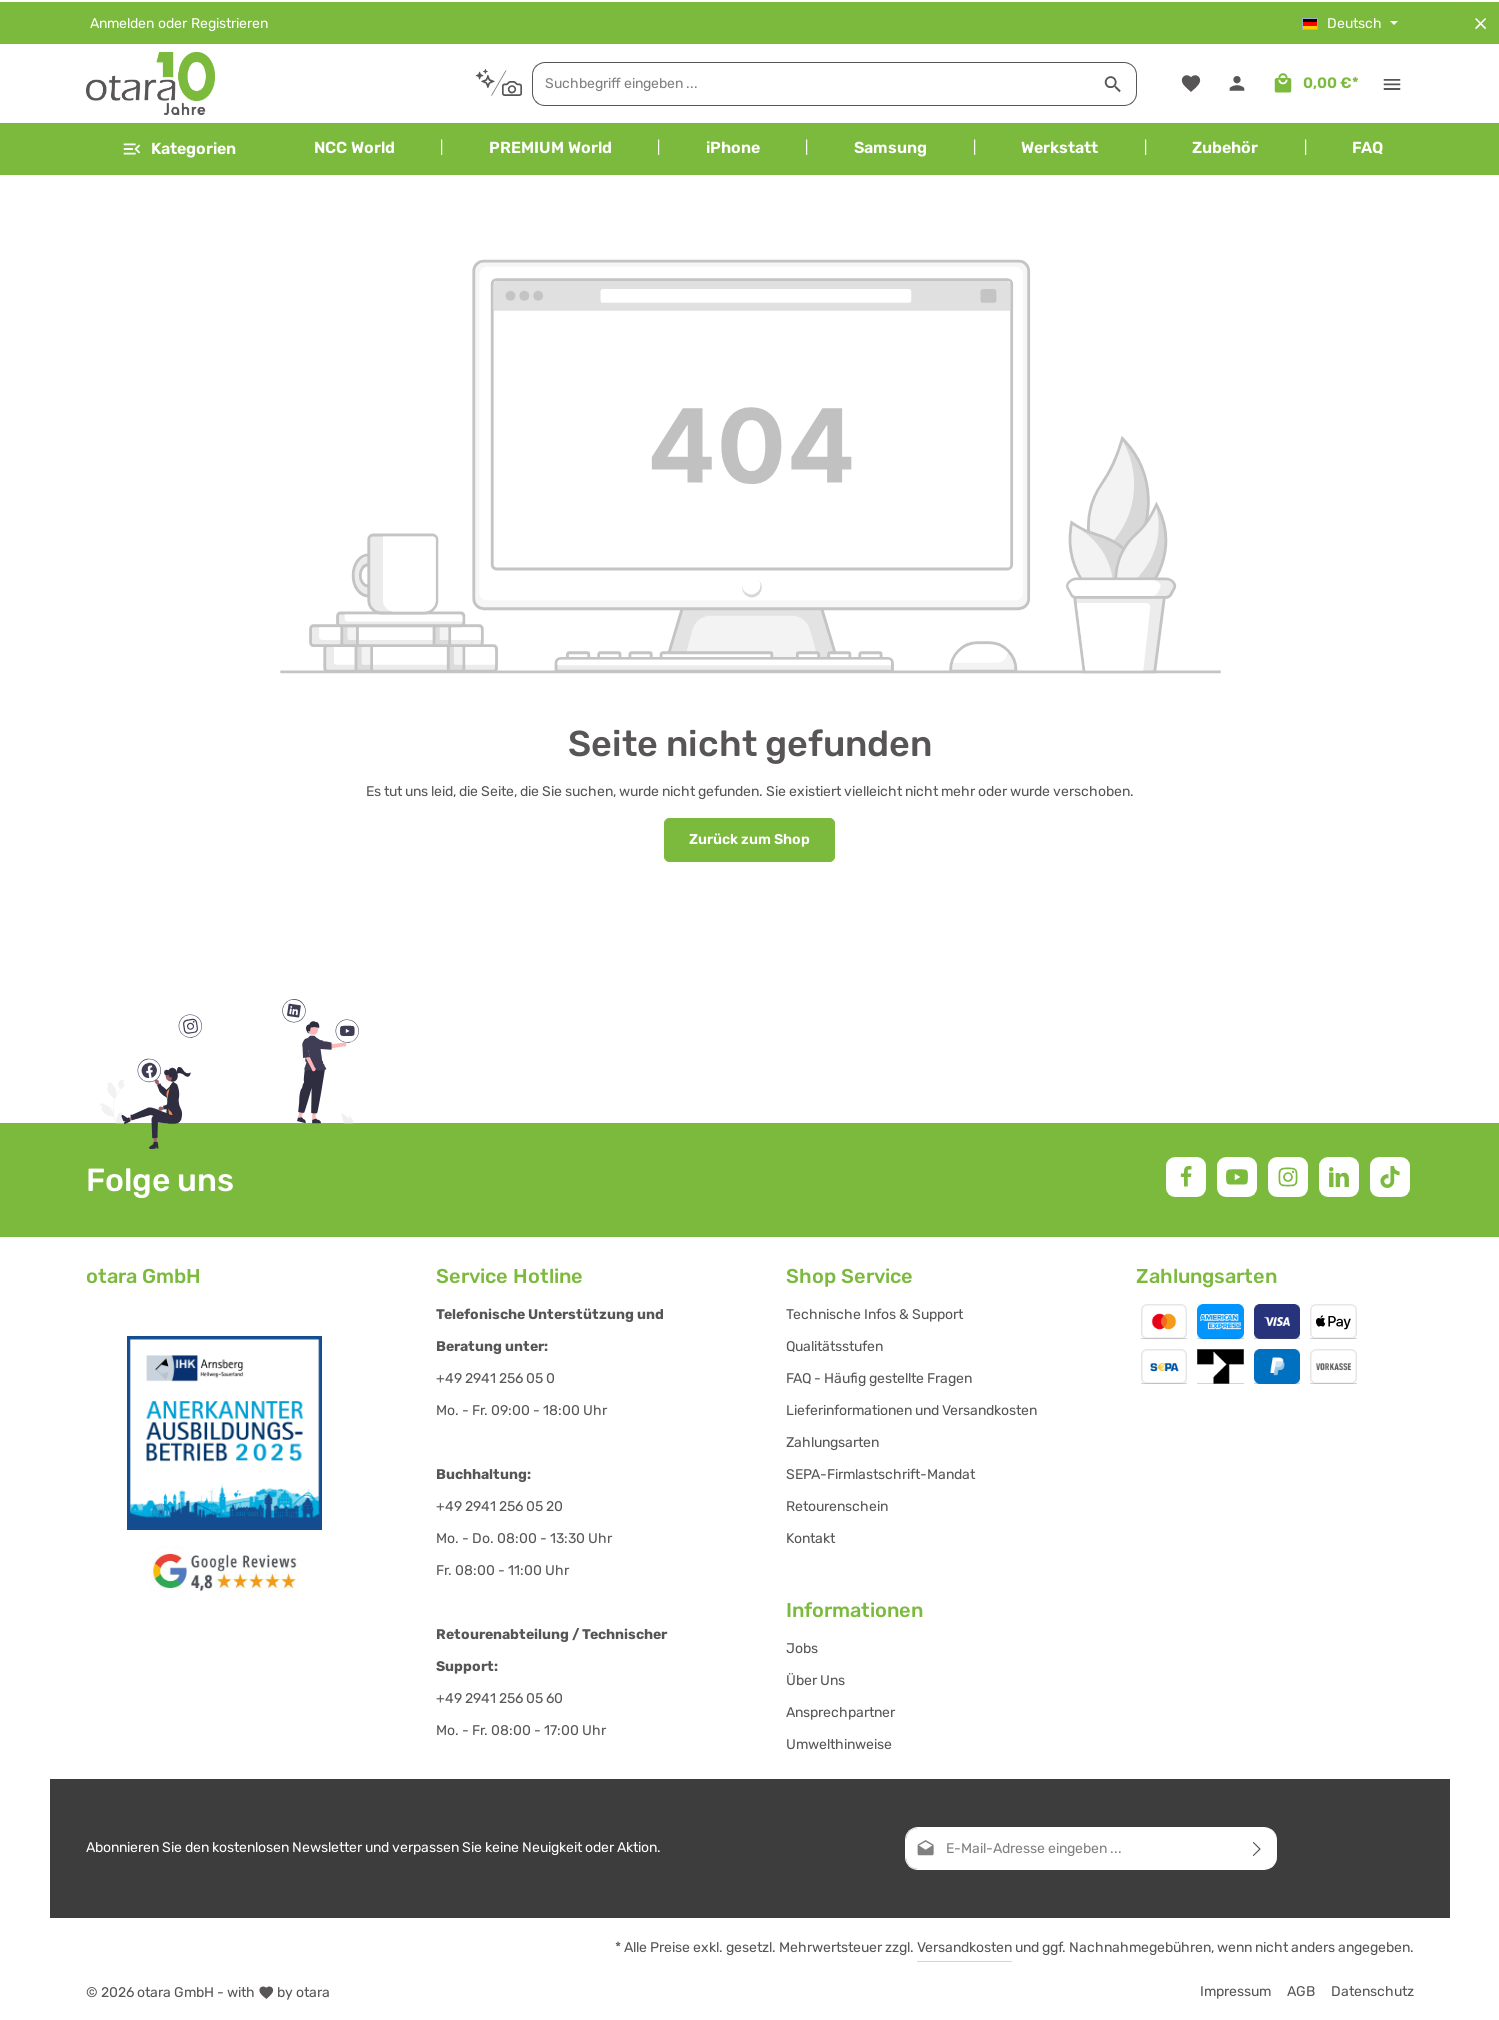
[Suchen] (1057, 82)
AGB (1301, 1989)
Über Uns (815, 1678)
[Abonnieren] (1257, 1846)
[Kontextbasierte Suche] (442, 81)
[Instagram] (1288, 1175)
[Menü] (178, 148)
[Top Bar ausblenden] (1480, 21)
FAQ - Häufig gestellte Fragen (879, 1376)
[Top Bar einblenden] (1392, 82)
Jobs (802, 1646)
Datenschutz (1372, 1989)
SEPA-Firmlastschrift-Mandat (880, 1472)
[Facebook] (1186, 1175)
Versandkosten (964, 1945)
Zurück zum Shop (750, 838)
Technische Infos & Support (874, 1312)
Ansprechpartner (840, 1710)
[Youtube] (1237, 1175)
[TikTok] (1390, 1175)
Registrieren (229, 21)
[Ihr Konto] (1237, 82)
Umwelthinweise (839, 1742)
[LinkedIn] (1339, 1175)
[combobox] (755, 82)
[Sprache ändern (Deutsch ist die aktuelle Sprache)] (1350, 21)
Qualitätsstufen (834, 1344)
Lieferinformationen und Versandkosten (911, 1408)
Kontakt (810, 1536)
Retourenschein (837, 1504)
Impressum (1235, 1989)
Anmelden (122, 21)
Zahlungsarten (832, 1440)
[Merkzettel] (1190, 82)
